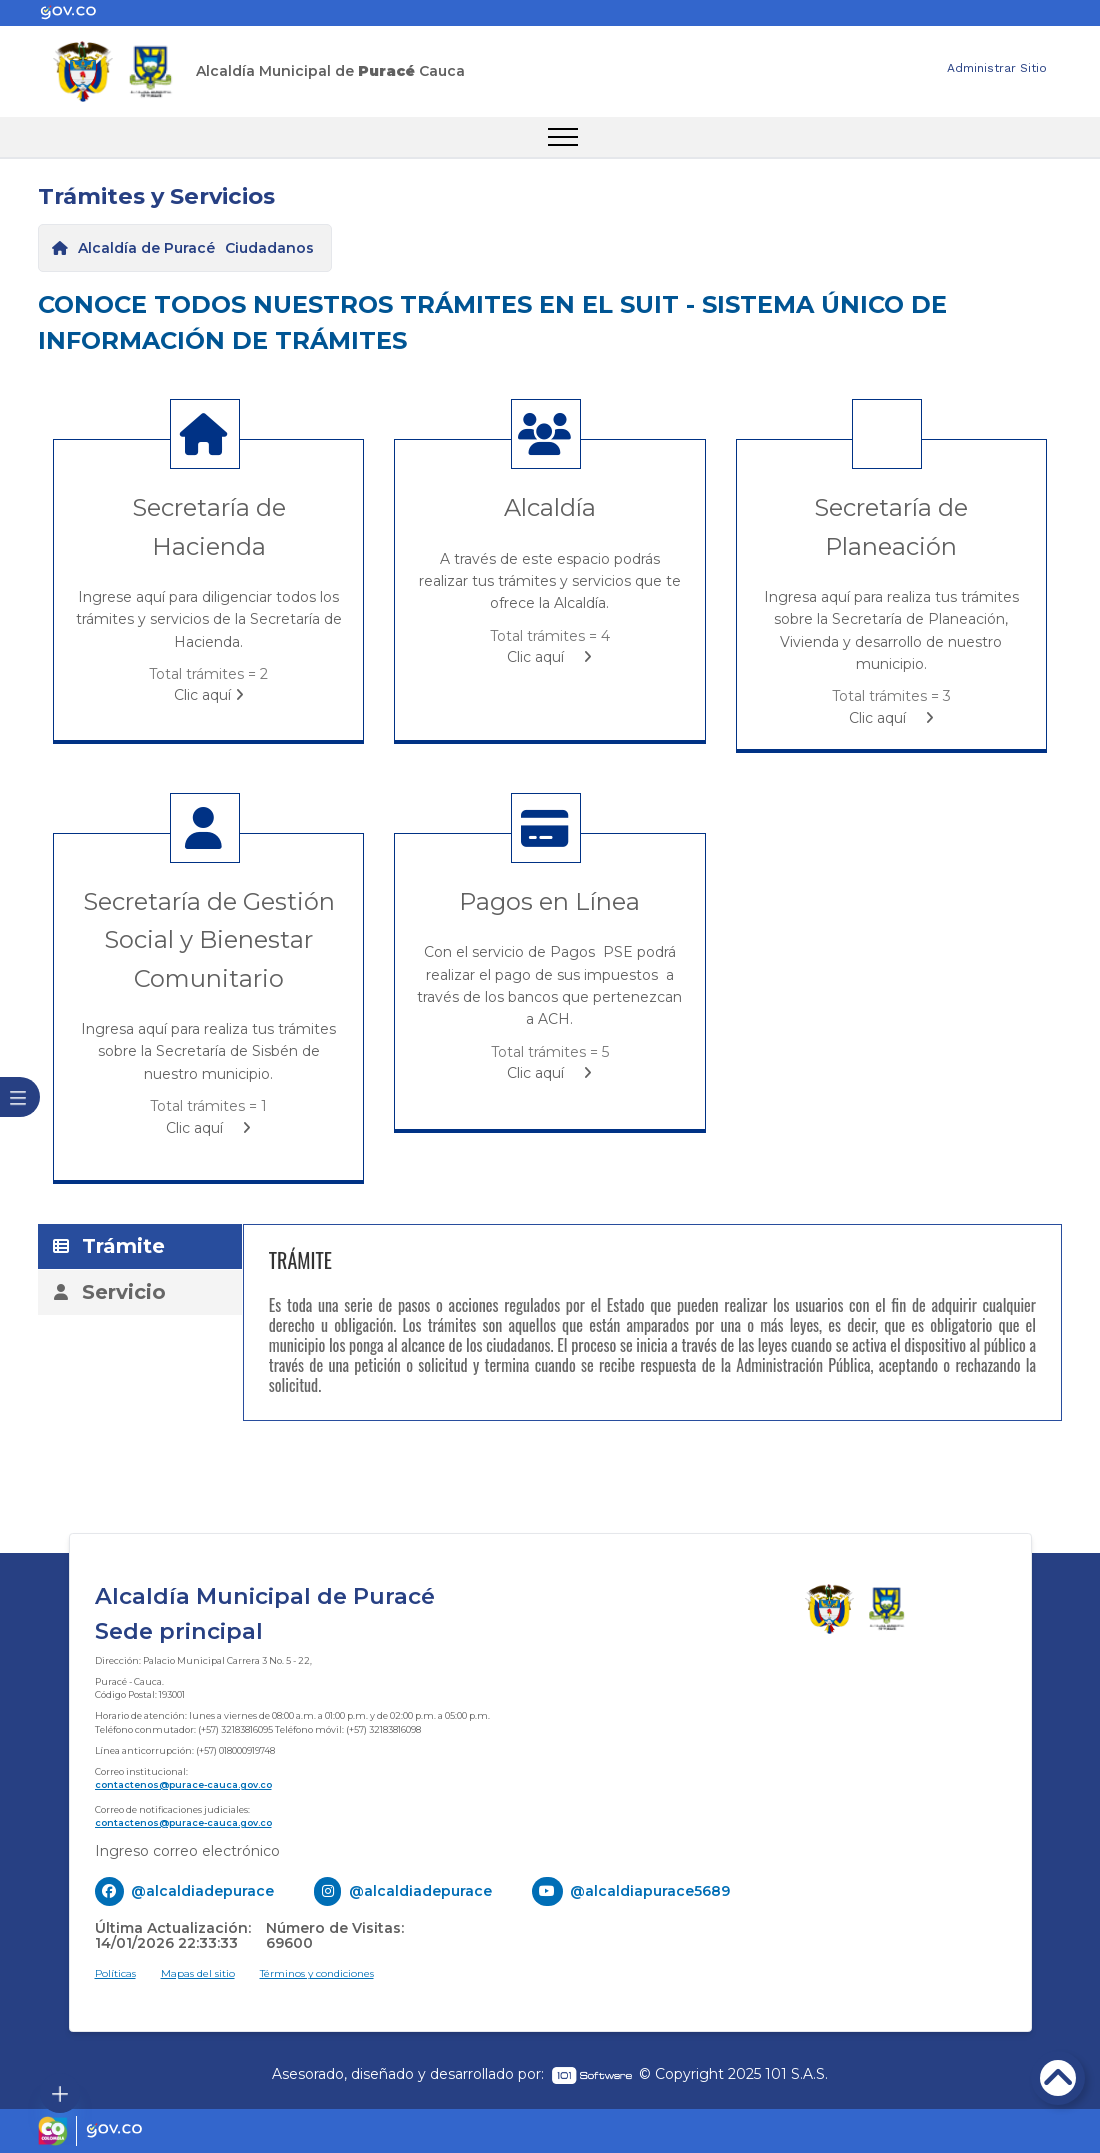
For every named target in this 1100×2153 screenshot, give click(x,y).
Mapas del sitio (198, 1973)
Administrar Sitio (997, 68)
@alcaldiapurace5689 (650, 1891)
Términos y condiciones (317, 1973)
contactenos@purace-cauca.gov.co (183, 1784)
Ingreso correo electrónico (187, 1851)
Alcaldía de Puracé (146, 248)
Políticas (115, 1973)
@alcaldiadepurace (202, 1891)
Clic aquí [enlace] (209, 695)
